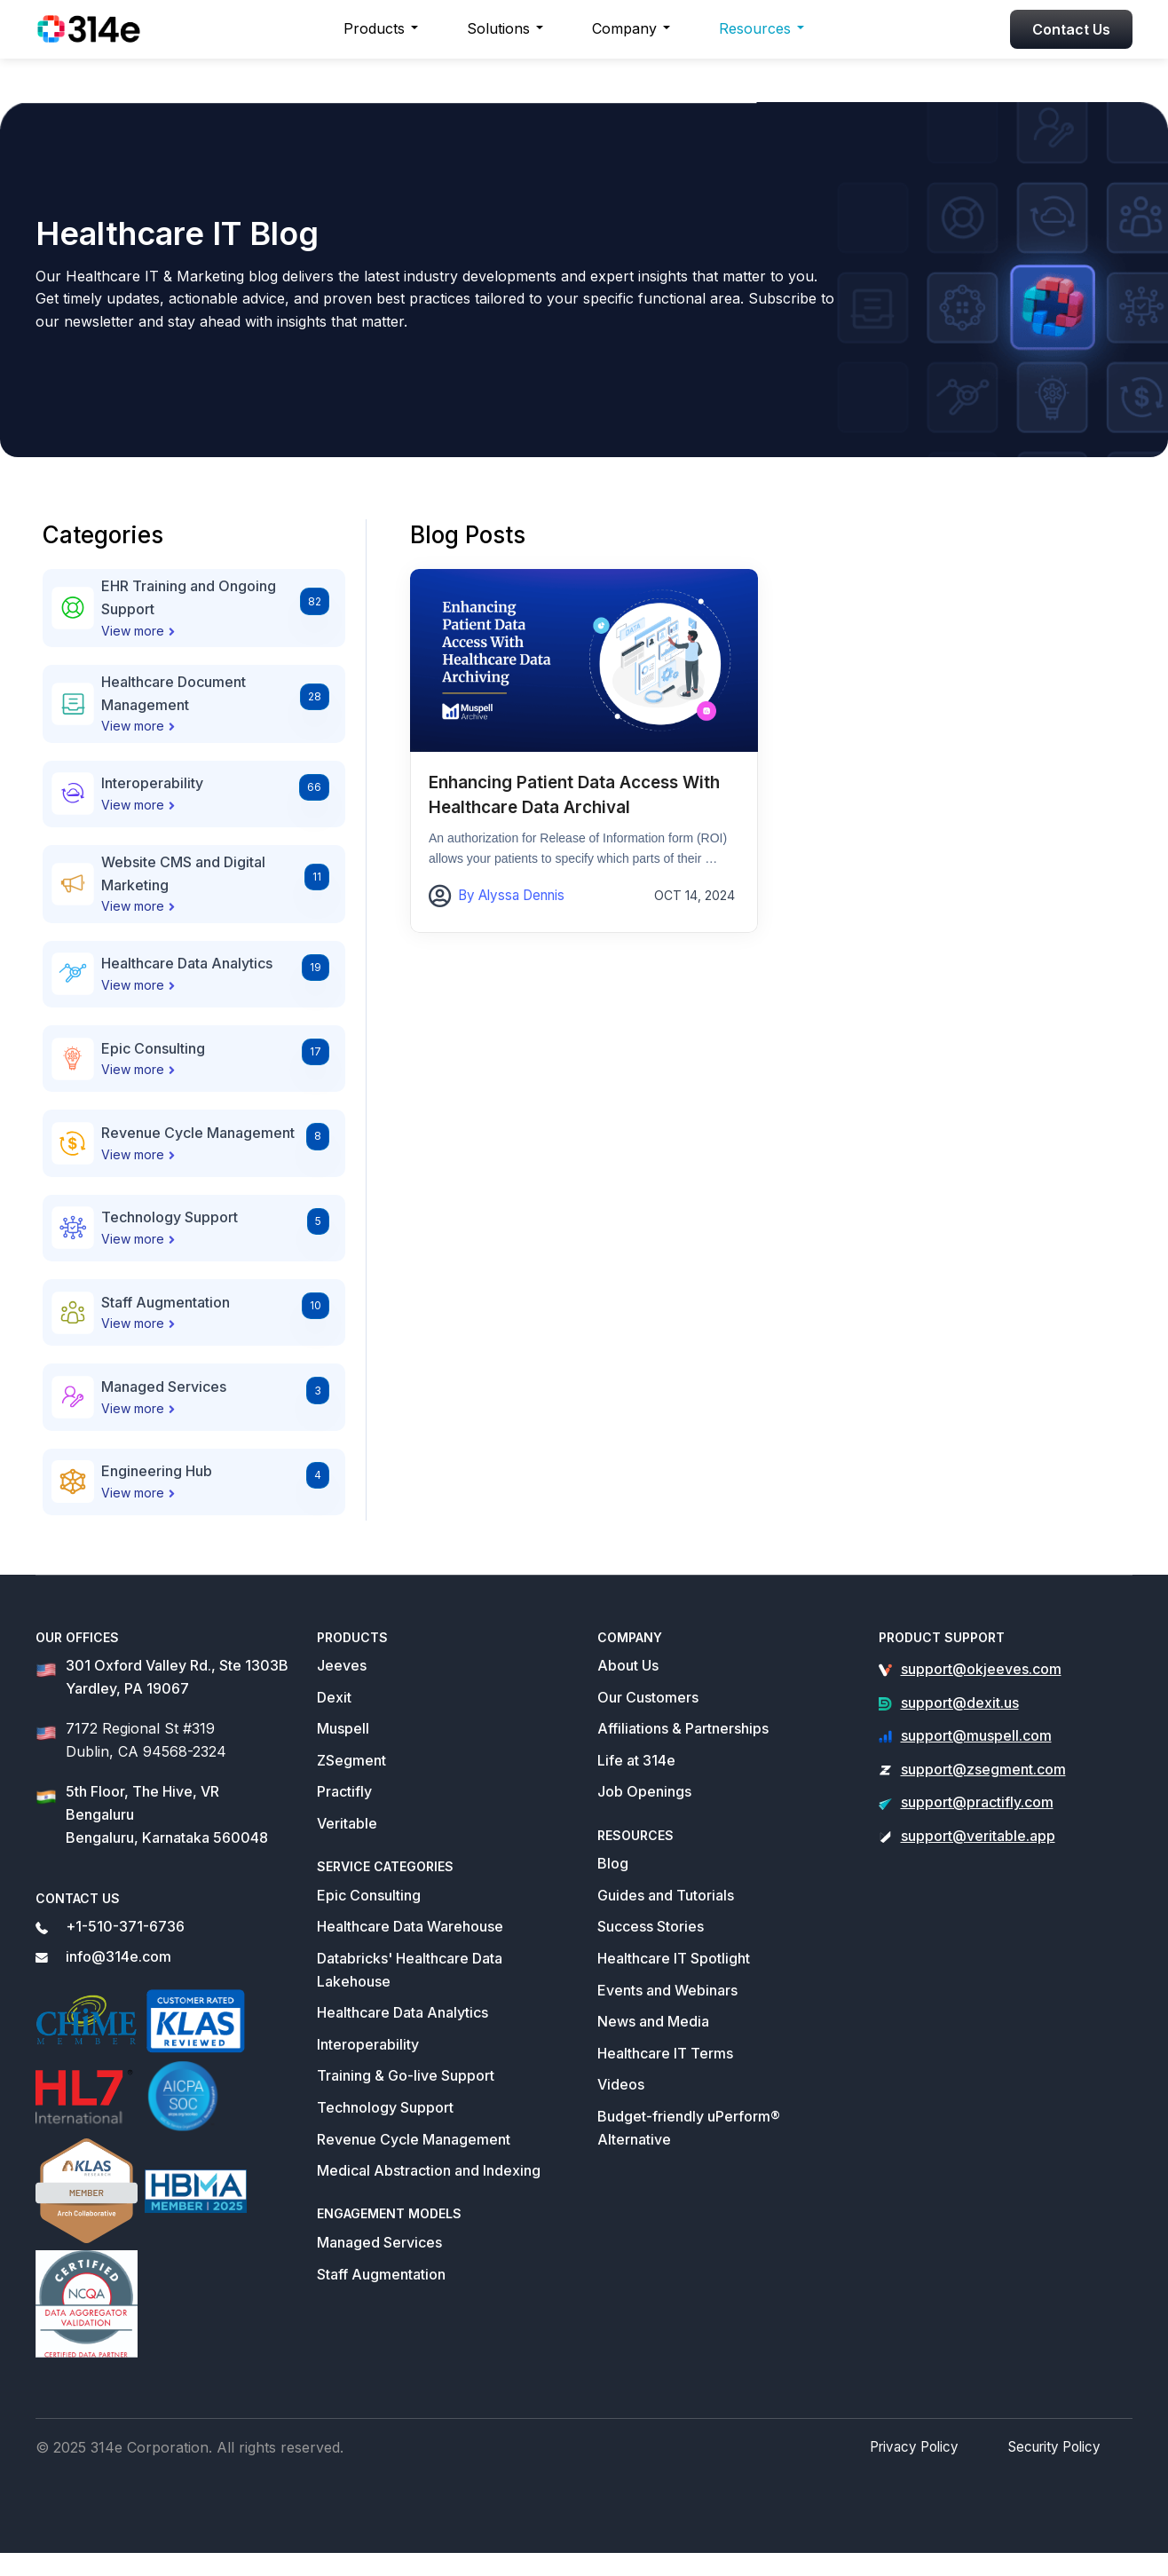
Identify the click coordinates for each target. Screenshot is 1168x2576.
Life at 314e (636, 1760)
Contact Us (1071, 29)
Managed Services (379, 2242)
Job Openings (644, 1791)
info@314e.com (118, 1956)
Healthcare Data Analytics (402, 2012)
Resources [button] (755, 28)
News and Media (653, 2021)
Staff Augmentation (381, 2274)
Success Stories (650, 1926)
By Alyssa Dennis (507, 894)
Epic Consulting (369, 1895)
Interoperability (368, 2044)
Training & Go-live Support (405, 2075)
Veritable (347, 1823)
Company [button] (624, 28)
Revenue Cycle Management (413, 2139)
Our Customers (647, 1697)
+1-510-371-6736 (125, 1926)
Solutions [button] (498, 28)
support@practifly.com (977, 1802)
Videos (620, 2084)
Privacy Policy (922, 2469)
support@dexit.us (960, 1702)
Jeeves (342, 1665)
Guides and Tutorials (665, 1895)
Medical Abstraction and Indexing (429, 2170)
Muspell (343, 1728)
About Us (628, 1665)
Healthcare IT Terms (665, 2053)
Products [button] (374, 28)
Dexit (334, 1697)
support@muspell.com (976, 1735)
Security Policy (1057, 2469)
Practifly (344, 1791)
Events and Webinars (667, 1990)
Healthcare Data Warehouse (410, 1926)
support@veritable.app (978, 1836)
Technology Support (385, 2107)
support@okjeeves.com (981, 1669)
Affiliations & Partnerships (683, 1728)
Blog (612, 1863)
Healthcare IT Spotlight (673, 1958)
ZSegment (351, 1760)
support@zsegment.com (983, 1769)
